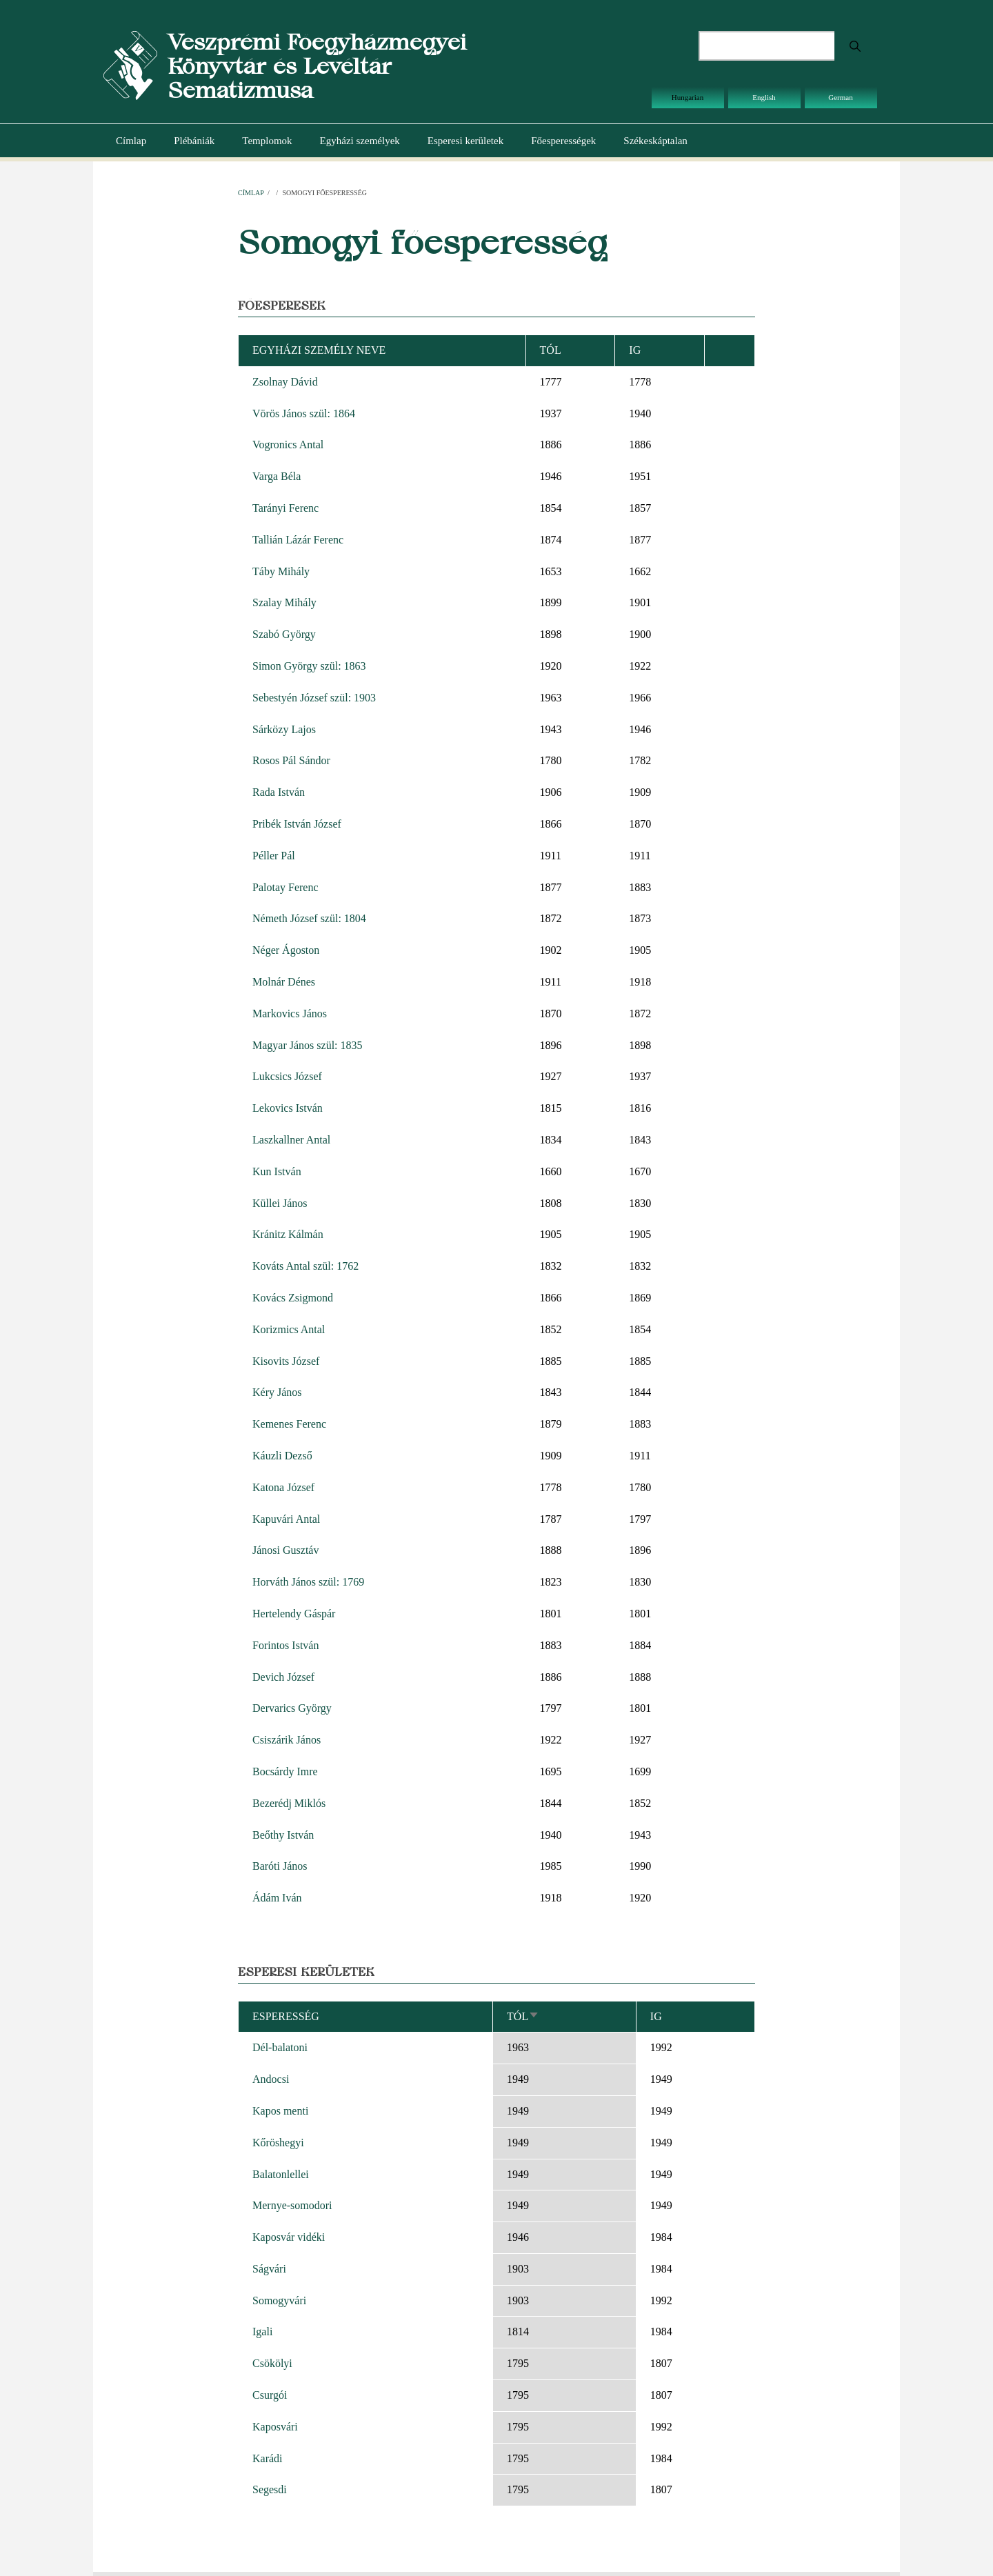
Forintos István (285, 1645)
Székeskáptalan (655, 140)
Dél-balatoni (280, 2047)
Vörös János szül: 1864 (303, 413)
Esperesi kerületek (465, 140)
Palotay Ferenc (285, 887)
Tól (523, 2016)
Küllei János (280, 1203)
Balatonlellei (280, 2174)
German (840, 97)
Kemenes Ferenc (289, 1424)
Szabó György (284, 634)
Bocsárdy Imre (285, 1771)
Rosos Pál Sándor (291, 760)
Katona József (283, 1487)
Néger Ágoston (285, 950)
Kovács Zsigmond (292, 1298)
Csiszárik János (286, 1740)
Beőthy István (283, 1835)
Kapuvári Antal (286, 1519)
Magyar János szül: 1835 (307, 1045)
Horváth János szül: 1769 (308, 1582)
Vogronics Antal (287, 444)
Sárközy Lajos (284, 729)
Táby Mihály (281, 571)
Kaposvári (275, 2427)
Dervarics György (292, 1708)
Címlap (131, 140)
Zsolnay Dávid (285, 382)
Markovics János (289, 1013)
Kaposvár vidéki (288, 2237)
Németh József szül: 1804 (309, 918)
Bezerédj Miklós (288, 1803)
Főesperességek (563, 140)
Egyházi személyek (360, 140)
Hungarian (687, 97)
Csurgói (269, 2395)
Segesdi (269, 2489)
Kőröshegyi (278, 2142)
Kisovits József (285, 1361)
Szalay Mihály (284, 602)
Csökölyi (272, 2363)
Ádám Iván (277, 1898)
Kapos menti (280, 2111)
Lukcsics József (287, 1076)
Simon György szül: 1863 (309, 666)
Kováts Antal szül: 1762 (305, 1266)
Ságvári (269, 2269)
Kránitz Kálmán (287, 1234)
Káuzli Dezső (282, 1455)
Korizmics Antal (288, 1329)
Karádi (267, 2458)
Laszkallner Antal (291, 1140)
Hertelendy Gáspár (293, 1613)
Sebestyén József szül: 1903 (314, 697)
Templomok (267, 140)
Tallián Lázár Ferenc (297, 540)
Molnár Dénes (283, 982)
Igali (262, 2331)
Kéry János (277, 1392)
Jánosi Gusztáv (285, 1550)
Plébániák (194, 140)
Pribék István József (296, 824)
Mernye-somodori (292, 2205)
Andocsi (270, 2079)
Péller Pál (273, 855)
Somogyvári (279, 2300)
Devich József (283, 1677)
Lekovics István (287, 1108)
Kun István (276, 1171)
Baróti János (280, 1866)
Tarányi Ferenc (285, 508)
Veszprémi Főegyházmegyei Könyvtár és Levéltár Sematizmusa (317, 65)
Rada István (278, 792)
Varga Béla (276, 476)
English (764, 97)
